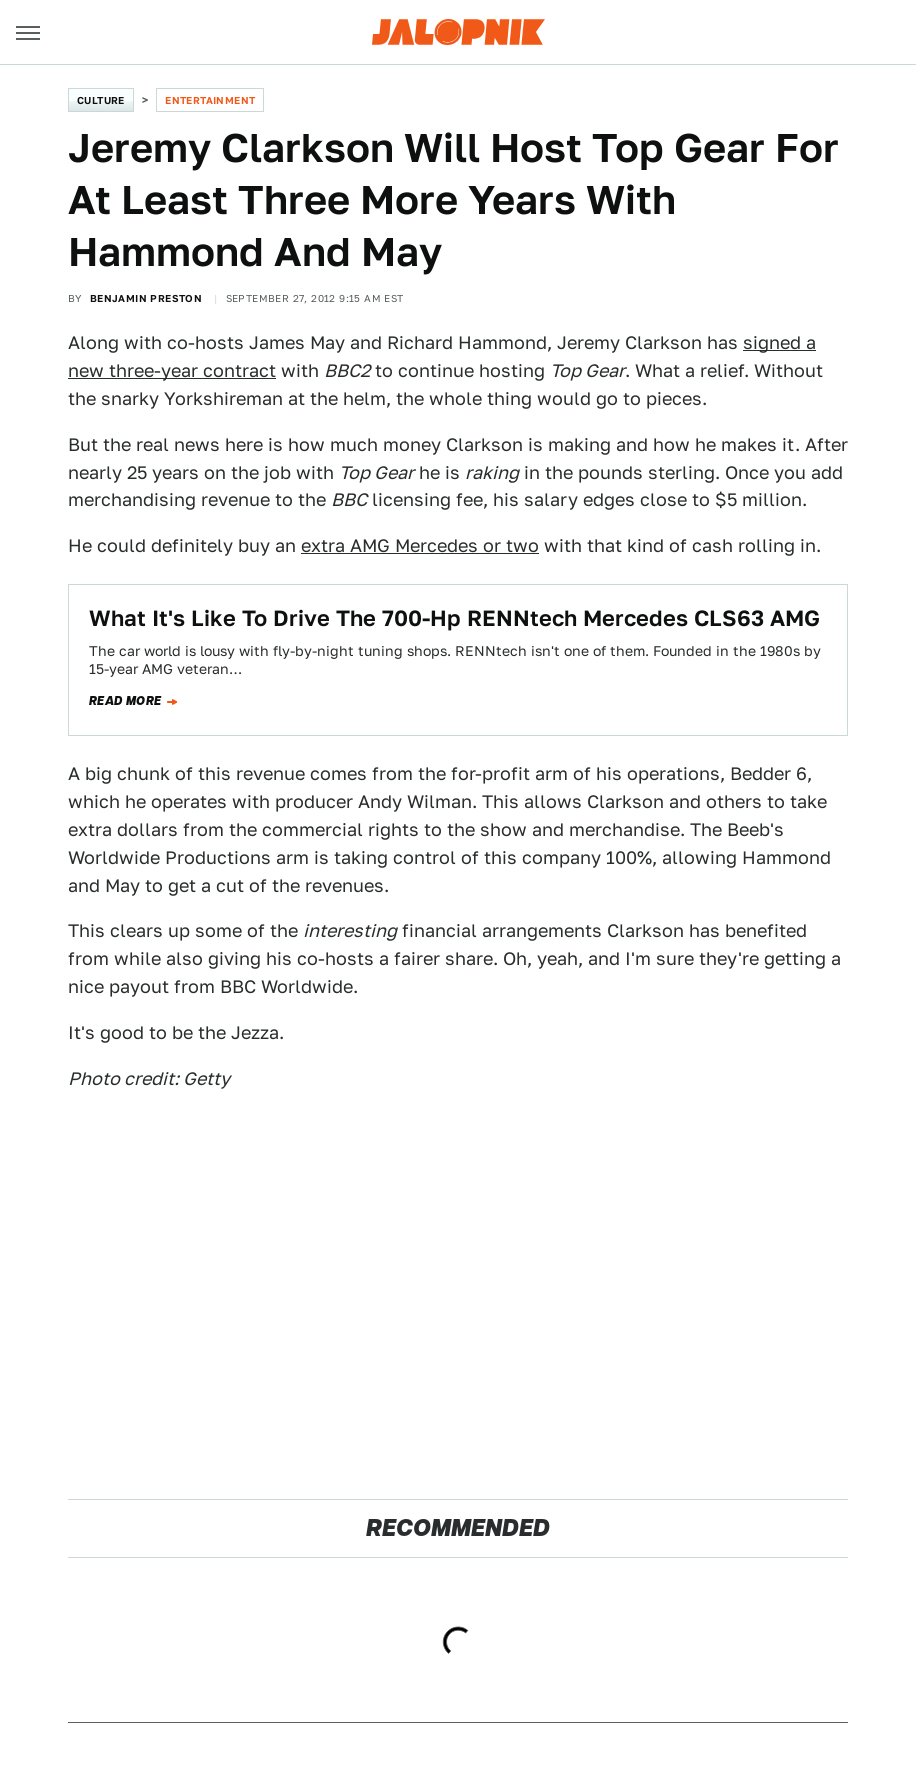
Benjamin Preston (146, 298)
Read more (125, 701)
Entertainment (210, 100)
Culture (101, 100)
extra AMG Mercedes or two (420, 545)
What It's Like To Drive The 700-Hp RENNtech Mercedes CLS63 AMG (454, 618)
